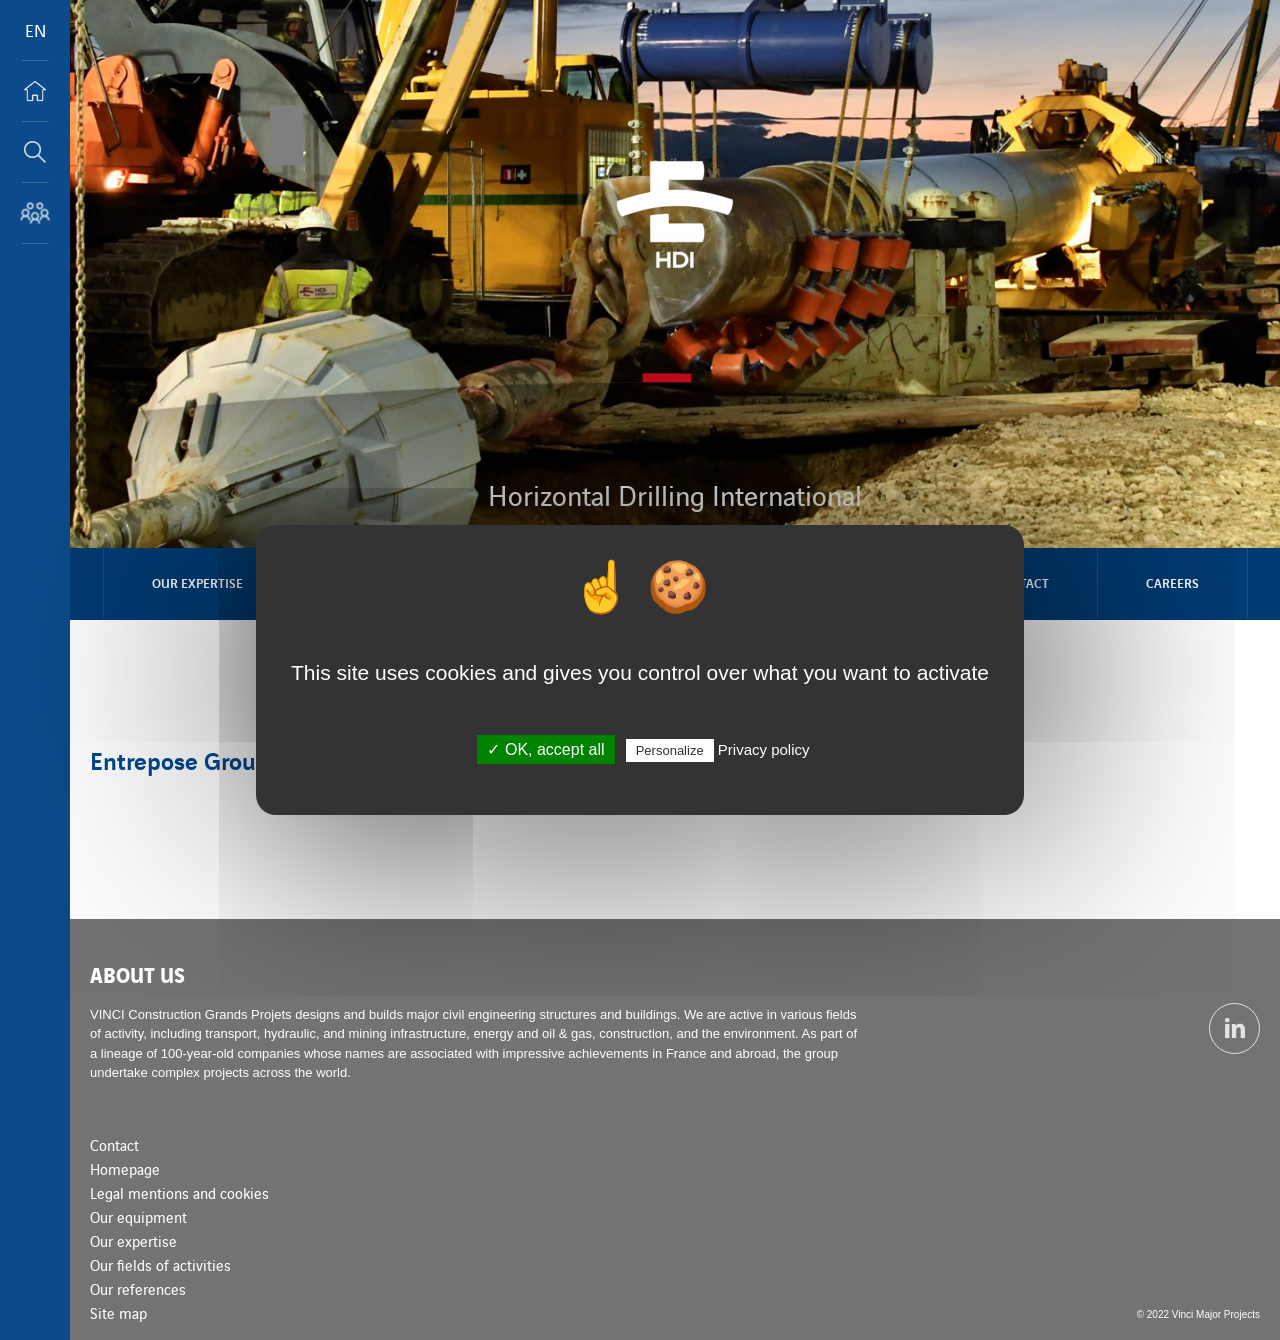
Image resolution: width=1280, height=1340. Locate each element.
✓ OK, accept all (545, 749)
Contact (114, 1144)
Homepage (125, 1168)
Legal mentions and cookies (179, 1192)
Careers (1172, 582)
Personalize (670, 750)
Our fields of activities (160, 1264)
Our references (138, 1288)
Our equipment (138, 1216)
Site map (118, 1312)
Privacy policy (764, 749)
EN (35, 30)
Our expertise (197, 582)
